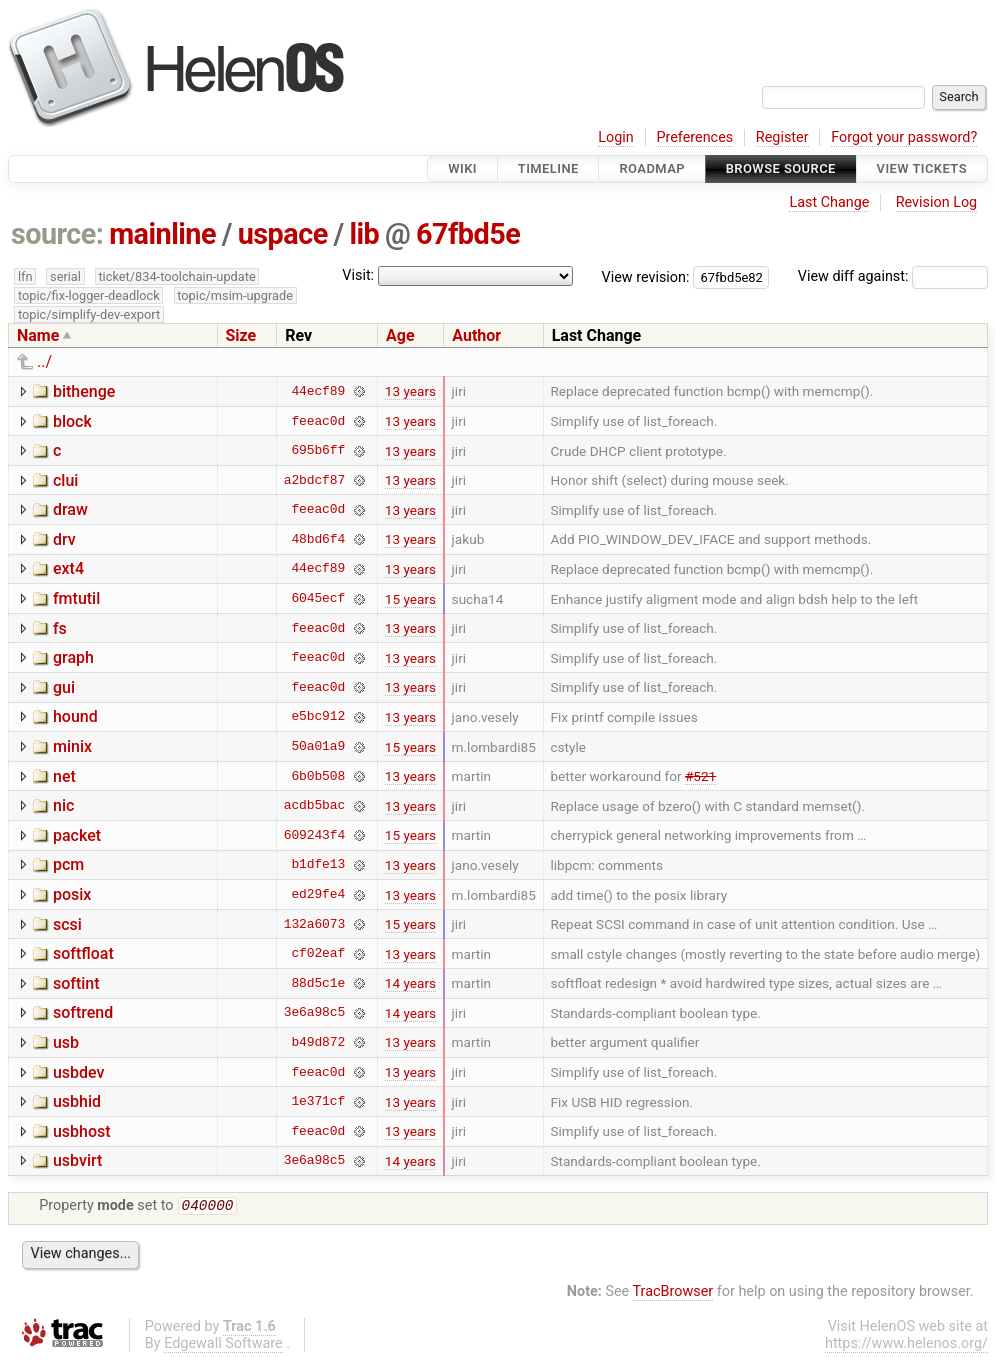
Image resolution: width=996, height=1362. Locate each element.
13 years (410, 391)
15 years (410, 599)
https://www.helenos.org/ (906, 1345)
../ (44, 361)
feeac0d (318, 421)
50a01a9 (318, 747)
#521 (700, 776)
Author (476, 335)
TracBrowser (673, 1293)
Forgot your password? (904, 137)
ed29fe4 (318, 895)
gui (64, 687)
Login (616, 137)
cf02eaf (318, 954)
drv (64, 539)
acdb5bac (314, 806)
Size (241, 335)
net (64, 776)
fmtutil (76, 598)
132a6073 (314, 924)
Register (782, 137)
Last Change (829, 202)
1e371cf (318, 1102)
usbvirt (77, 1160)
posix (72, 894)
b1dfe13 (318, 865)
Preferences (694, 137)
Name (38, 335)
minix (72, 746)
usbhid (77, 1101)
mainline (162, 234)
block (72, 421)
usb (66, 1042)
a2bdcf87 (314, 480)
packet (77, 835)
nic (63, 805)
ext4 (68, 568)
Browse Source (781, 168)
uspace (283, 234)
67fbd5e (468, 234)
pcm (68, 864)
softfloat (83, 953)
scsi (67, 924)
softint (76, 983)
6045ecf (318, 599)
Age (400, 335)
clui (65, 480)
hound (75, 716)
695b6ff (318, 451)
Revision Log (937, 202)
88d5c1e (318, 983)
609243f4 (314, 835)
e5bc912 (318, 717)
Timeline (548, 168)
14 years (410, 983)
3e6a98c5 (314, 1013)
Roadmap (652, 168)
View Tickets (922, 168)
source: (57, 234)
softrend (83, 1012)
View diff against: (893, 276)
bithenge (84, 391)
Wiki (462, 168)
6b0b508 (318, 776)
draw (70, 509)
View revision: (646, 276)
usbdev (79, 1072)
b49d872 (318, 1042)
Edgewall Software (223, 1345)
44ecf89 (318, 391)
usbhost (82, 1131)
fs (60, 628)
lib (364, 234)
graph (73, 657)
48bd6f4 (318, 539)
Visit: (358, 275)
